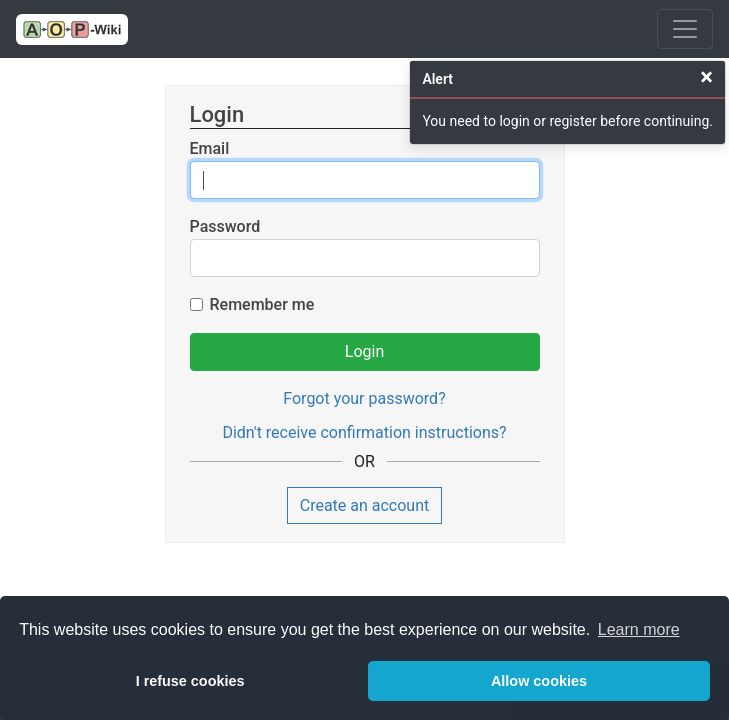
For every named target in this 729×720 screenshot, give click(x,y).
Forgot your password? (364, 398)
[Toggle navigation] (685, 29)
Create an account (365, 505)
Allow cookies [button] (539, 681)
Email (210, 148)
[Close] (706, 77)
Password (225, 226)
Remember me (262, 304)
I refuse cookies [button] (190, 681)
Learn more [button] (639, 629)
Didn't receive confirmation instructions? (364, 432)
